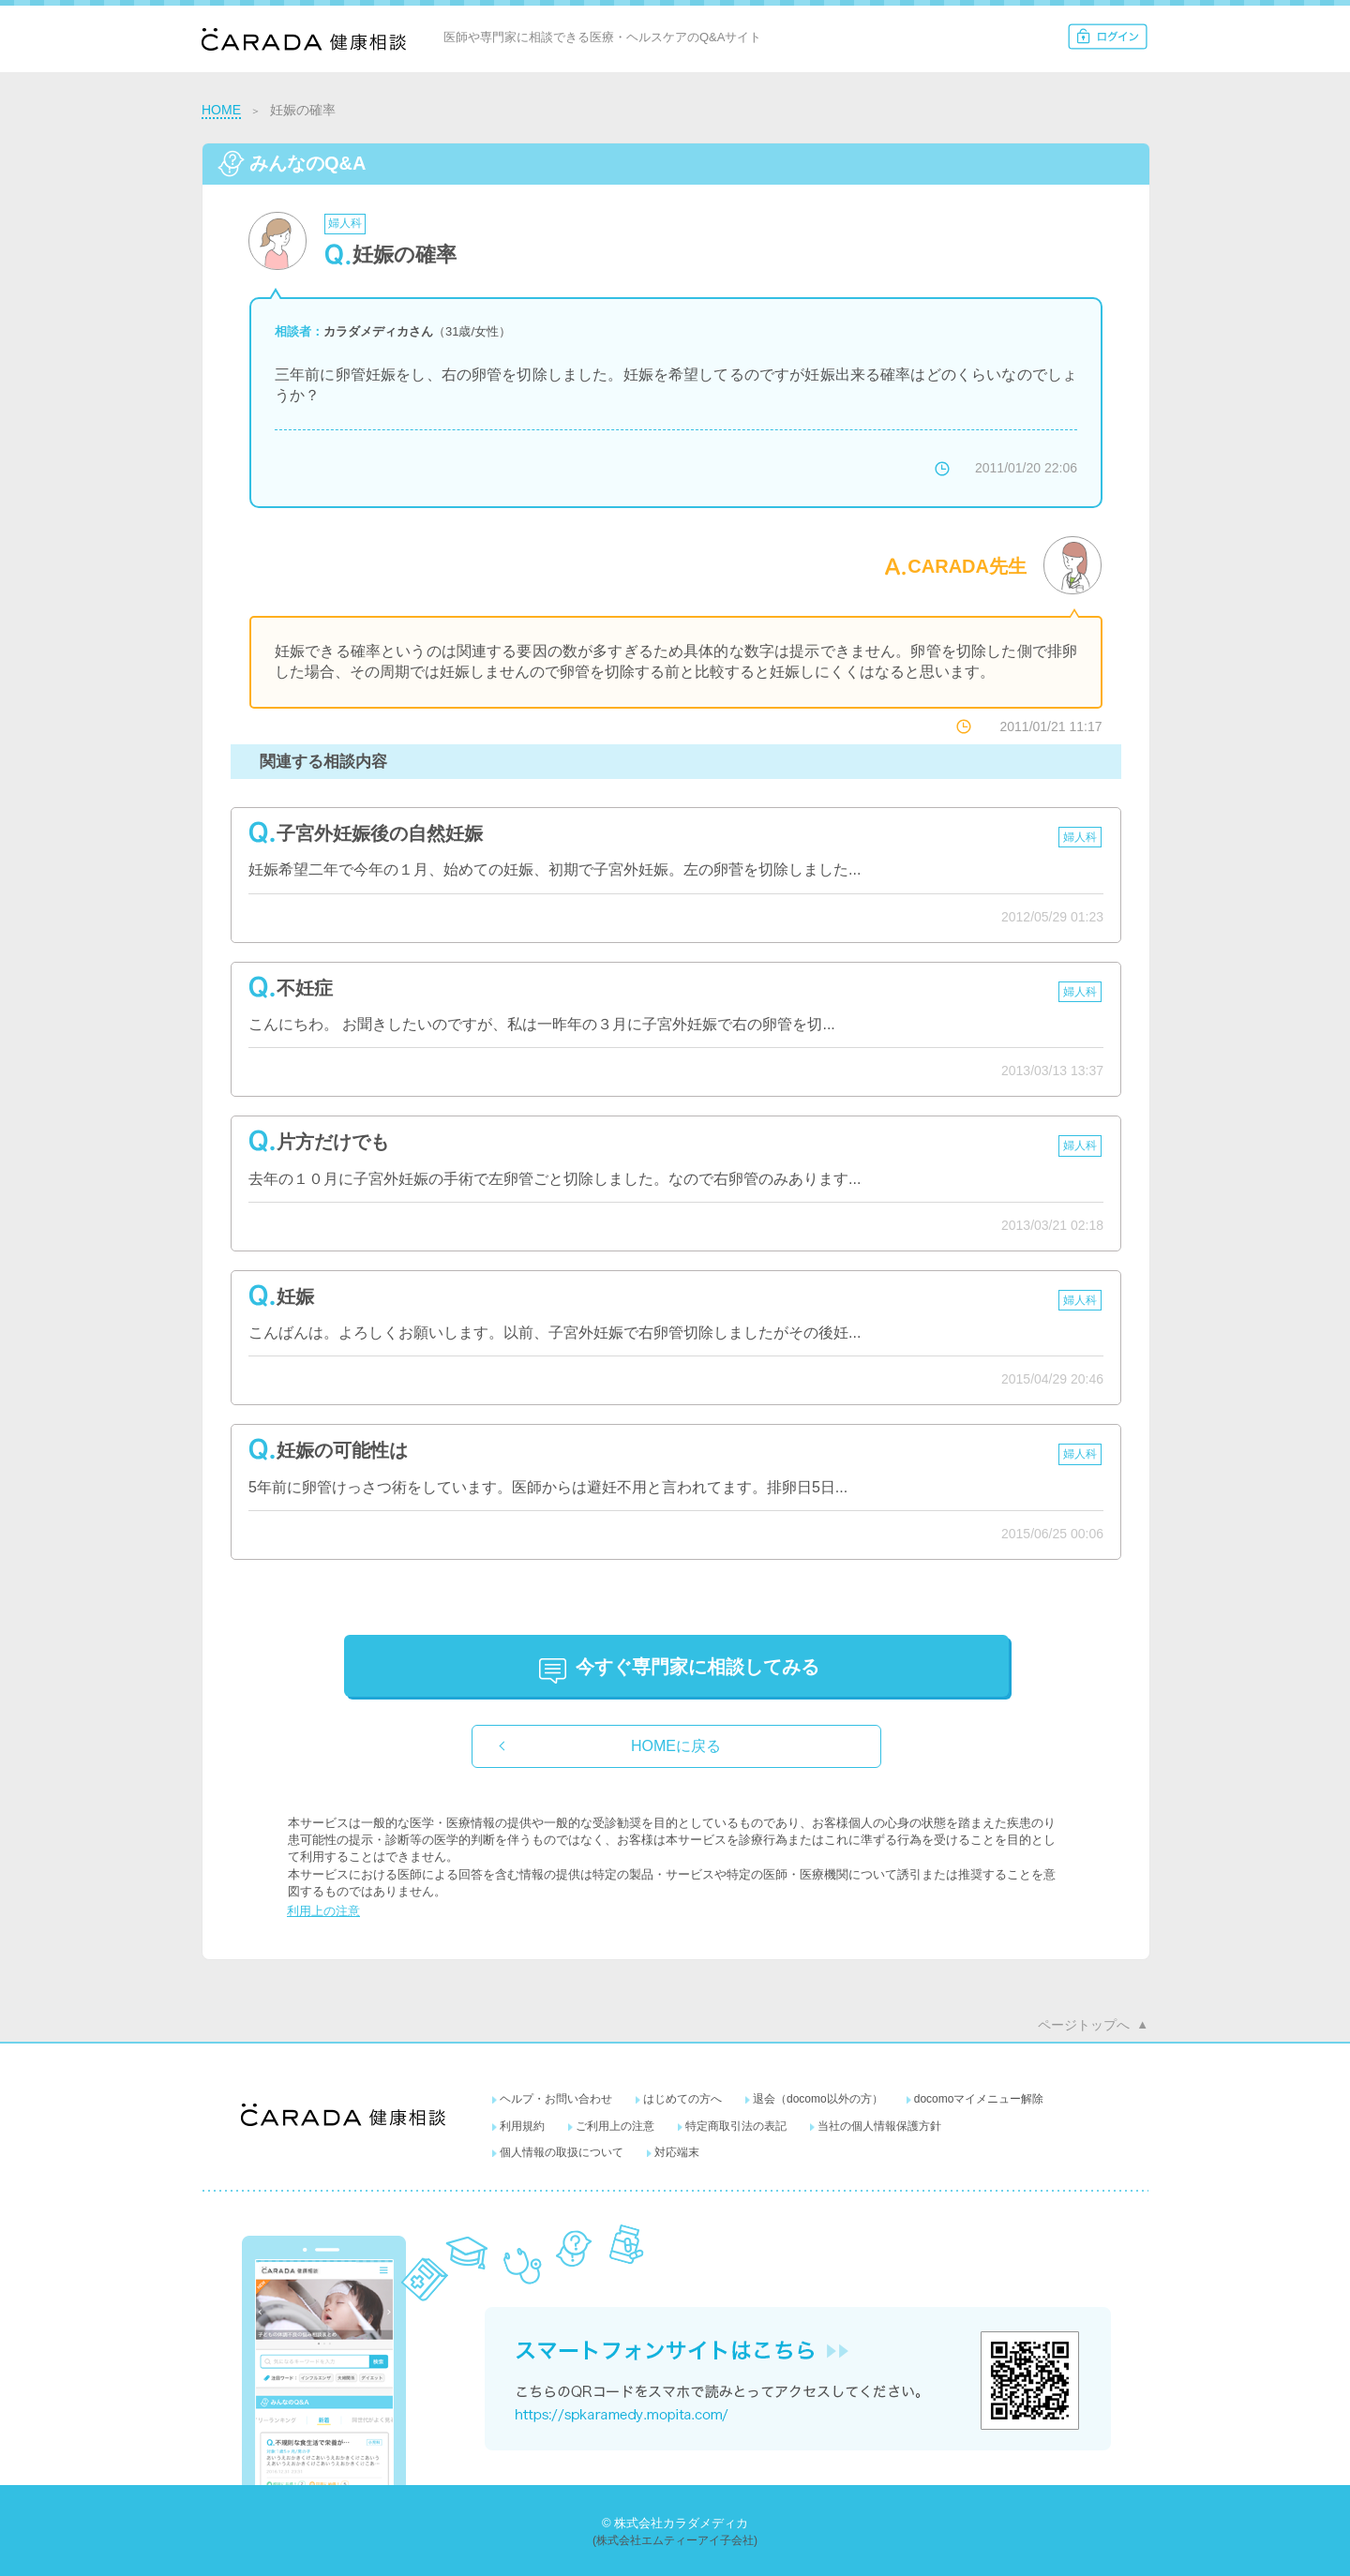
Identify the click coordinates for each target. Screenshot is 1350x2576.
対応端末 (676, 2152)
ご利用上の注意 (615, 2126)
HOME (221, 109)
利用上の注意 (323, 1911)
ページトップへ (1084, 2024)
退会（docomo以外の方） (818, 2098)
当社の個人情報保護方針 (879, 2126)
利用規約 (522, 2126)
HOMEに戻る (676, 1746)
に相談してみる (697, 1666)
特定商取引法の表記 (736, 2126)
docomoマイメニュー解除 (979, 2098)
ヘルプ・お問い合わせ (556, 2098)
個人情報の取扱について (561, 2152)
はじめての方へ (682, 2098)
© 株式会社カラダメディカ (675, 2523)
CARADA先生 (967, 566)
